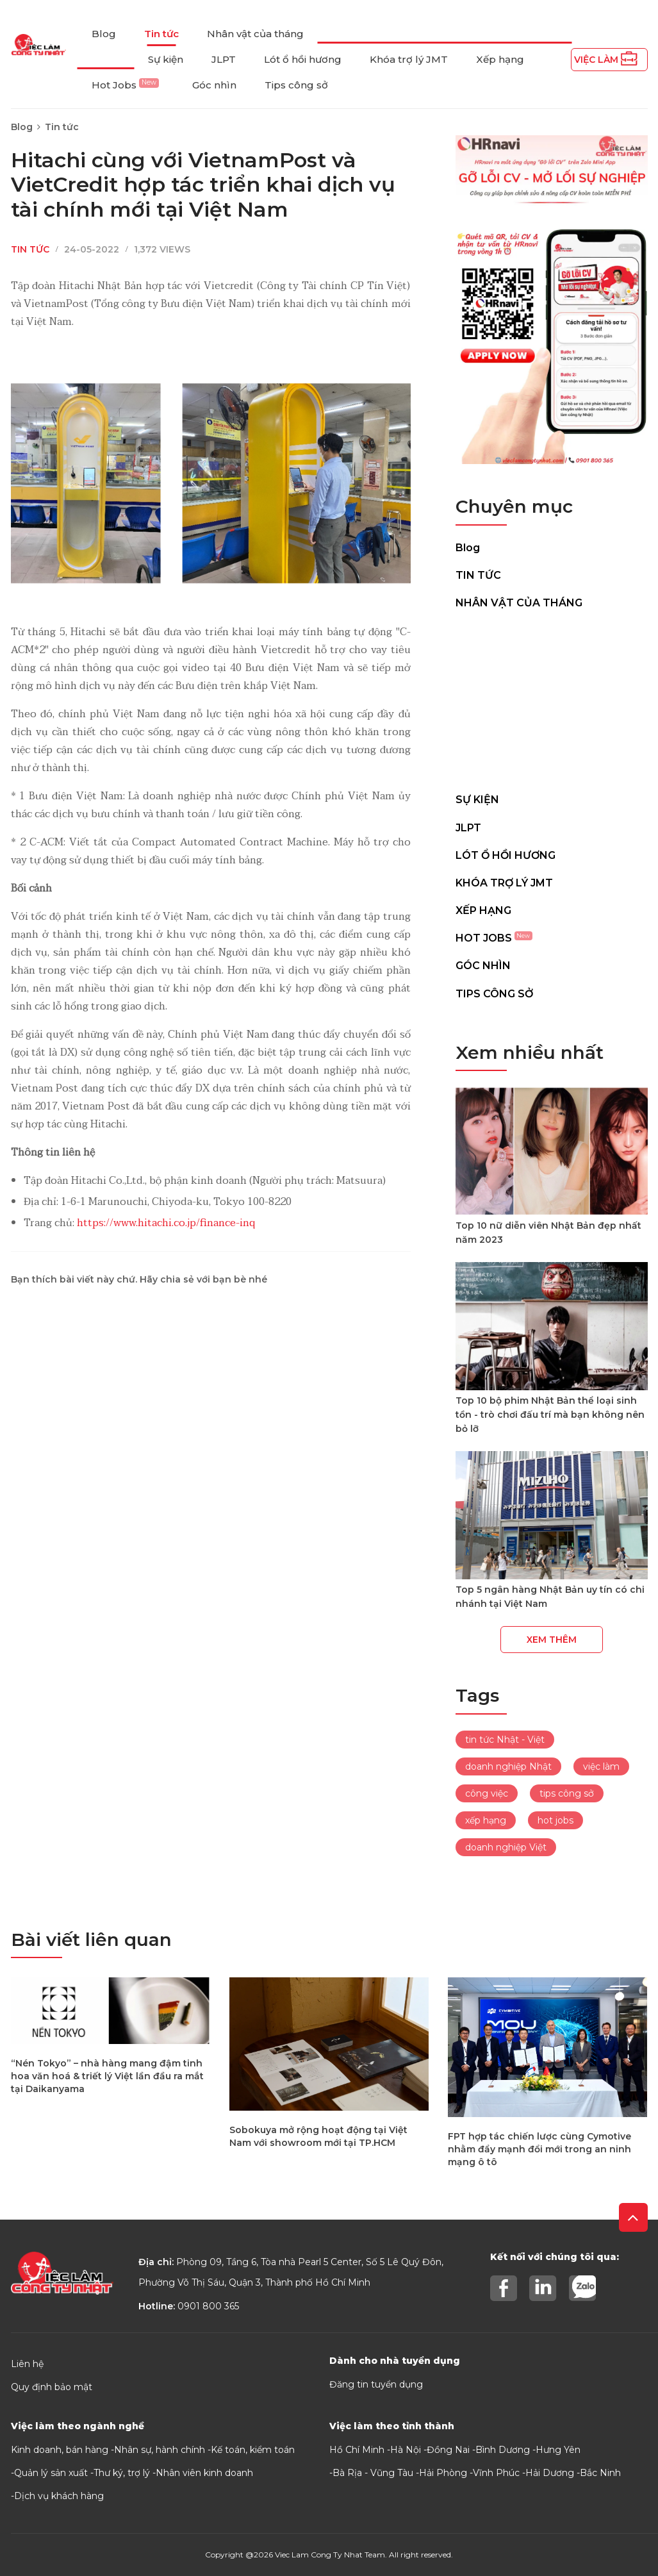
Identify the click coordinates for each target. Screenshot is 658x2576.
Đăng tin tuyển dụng (376, 2384)
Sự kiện (165, 59)
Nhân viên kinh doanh (204, 2473)
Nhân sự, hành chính (159, 2450)
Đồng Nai (448, 2450)
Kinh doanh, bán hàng (59, 2450)
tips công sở (566, 1793)
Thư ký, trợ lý (122, 2473)
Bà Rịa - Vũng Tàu (373, 2473)
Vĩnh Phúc (496, 2473)
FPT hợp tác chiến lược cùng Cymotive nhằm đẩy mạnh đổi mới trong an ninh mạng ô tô (539, 2149)
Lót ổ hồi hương (302, 59)
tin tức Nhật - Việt (505, 1739)
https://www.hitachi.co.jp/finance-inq (166, 1223)
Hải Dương (549, 2473)
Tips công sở (296, 85)
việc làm (601, 1766)
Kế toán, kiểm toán (253, 2450)
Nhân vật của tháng (255, 34)
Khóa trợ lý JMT (409, 59)
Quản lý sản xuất (51, 2473)
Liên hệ (27, 2364)
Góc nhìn (214, 85)
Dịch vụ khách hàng (59, 2496)
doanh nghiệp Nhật (508, 1766)
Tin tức (161, 34)
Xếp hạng (500, 59)
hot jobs (555, 1820)
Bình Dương (502, 2450)
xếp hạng (485, 1820)
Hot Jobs (125, 85)
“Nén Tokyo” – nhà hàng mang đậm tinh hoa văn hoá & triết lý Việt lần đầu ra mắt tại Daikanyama (107, 2076)
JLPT (223, 59)
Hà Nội (405, 2450)
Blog (104, 34)
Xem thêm (552, 1639)
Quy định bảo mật (51, 2387)
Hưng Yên (558, 2450)
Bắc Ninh (600, 2473)
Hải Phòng (443, 2473)
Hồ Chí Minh (356, 2450)
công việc (486, 1793)
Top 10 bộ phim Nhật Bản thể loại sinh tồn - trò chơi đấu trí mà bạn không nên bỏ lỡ (550, 1414)
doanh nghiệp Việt (506, 1847)
